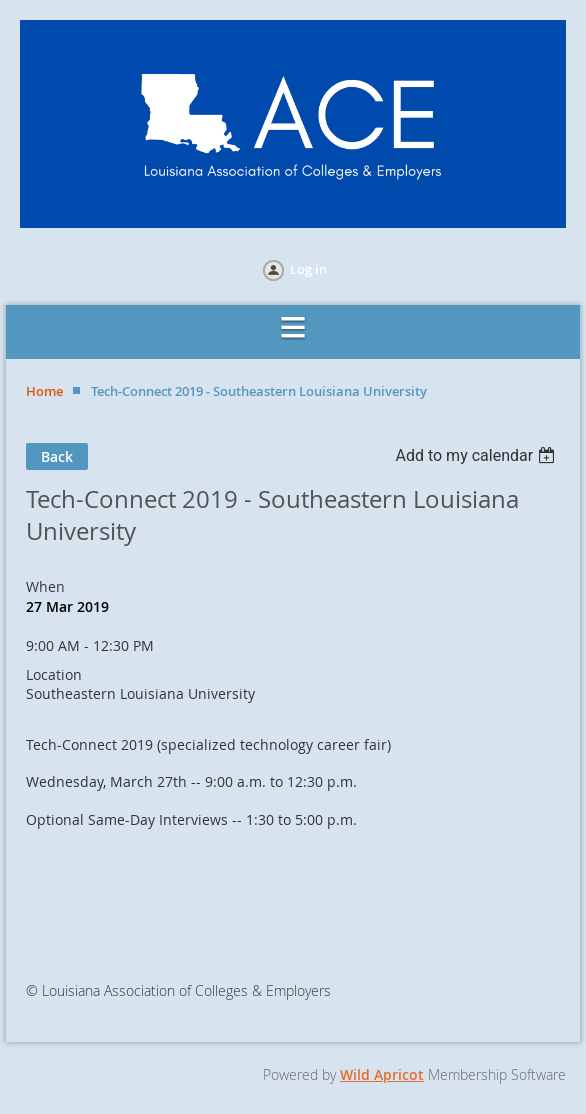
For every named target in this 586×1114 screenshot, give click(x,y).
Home (44, 391)
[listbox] (477, 455)
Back (57, 456)
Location (54, 674)
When (45, 586)
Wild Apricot (382, 1074)
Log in (308, 269)
